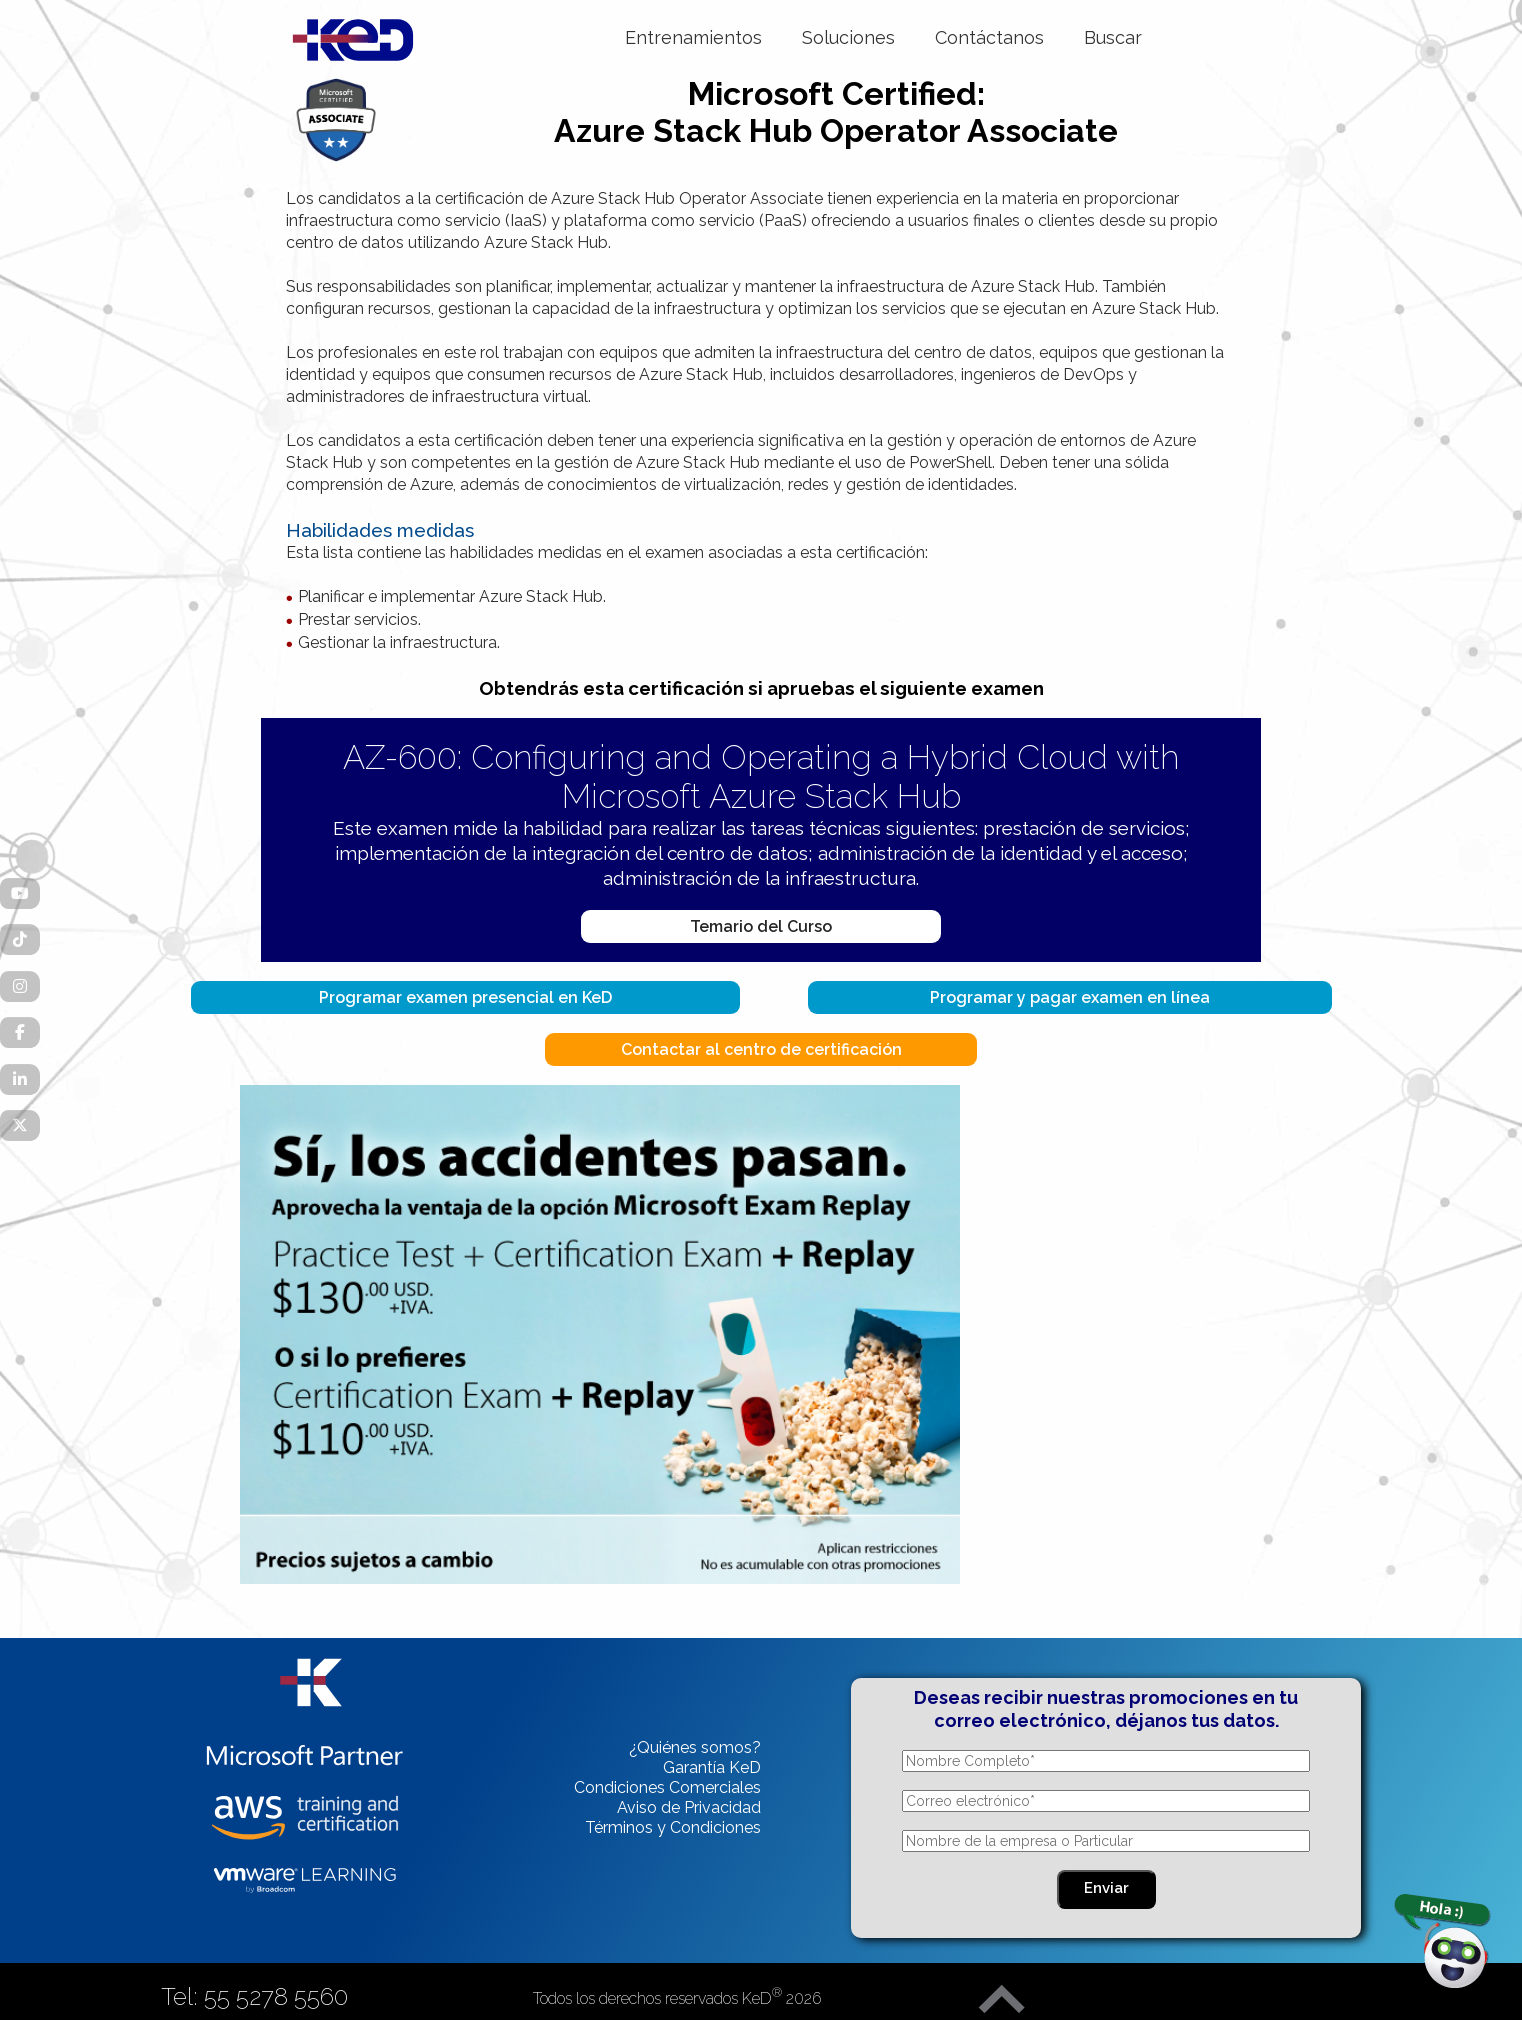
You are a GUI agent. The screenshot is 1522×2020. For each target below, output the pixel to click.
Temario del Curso (761, 926)
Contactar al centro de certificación (761, 1049)
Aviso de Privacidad (689, 1807)
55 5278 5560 (276, 1996)
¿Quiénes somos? (695, 1747)
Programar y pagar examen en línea (1070, 997)
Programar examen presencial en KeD (465, 997)
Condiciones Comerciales (667, 1787)
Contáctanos (989, 37)
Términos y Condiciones (673, 1827)
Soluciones (848, 37)
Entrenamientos (693, 37)
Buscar (1113, 37)
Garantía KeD (712, 1767)
